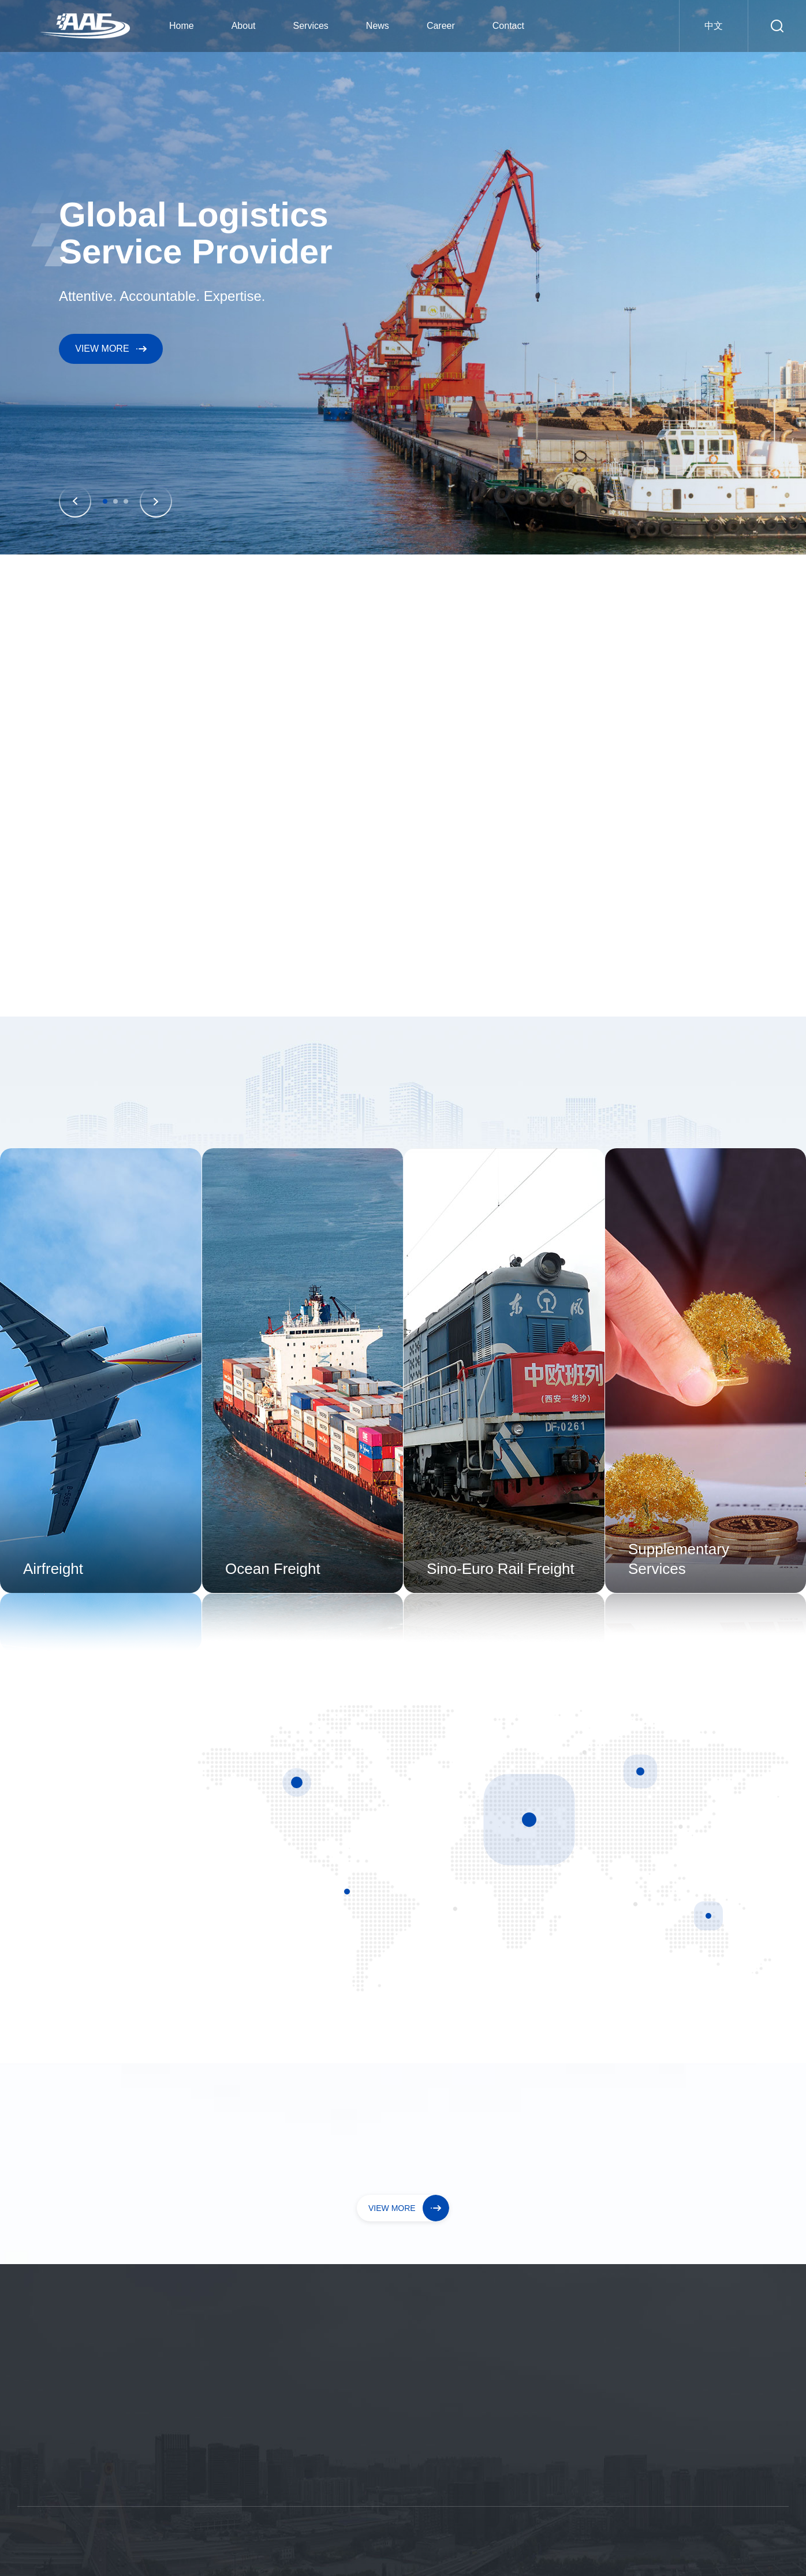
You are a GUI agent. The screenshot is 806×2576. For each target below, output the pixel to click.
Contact (508, 26)
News (377, 26)
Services (311, 26)
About (244, 26)
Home (181, 26)
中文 (713, 26)
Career (441, 26)
